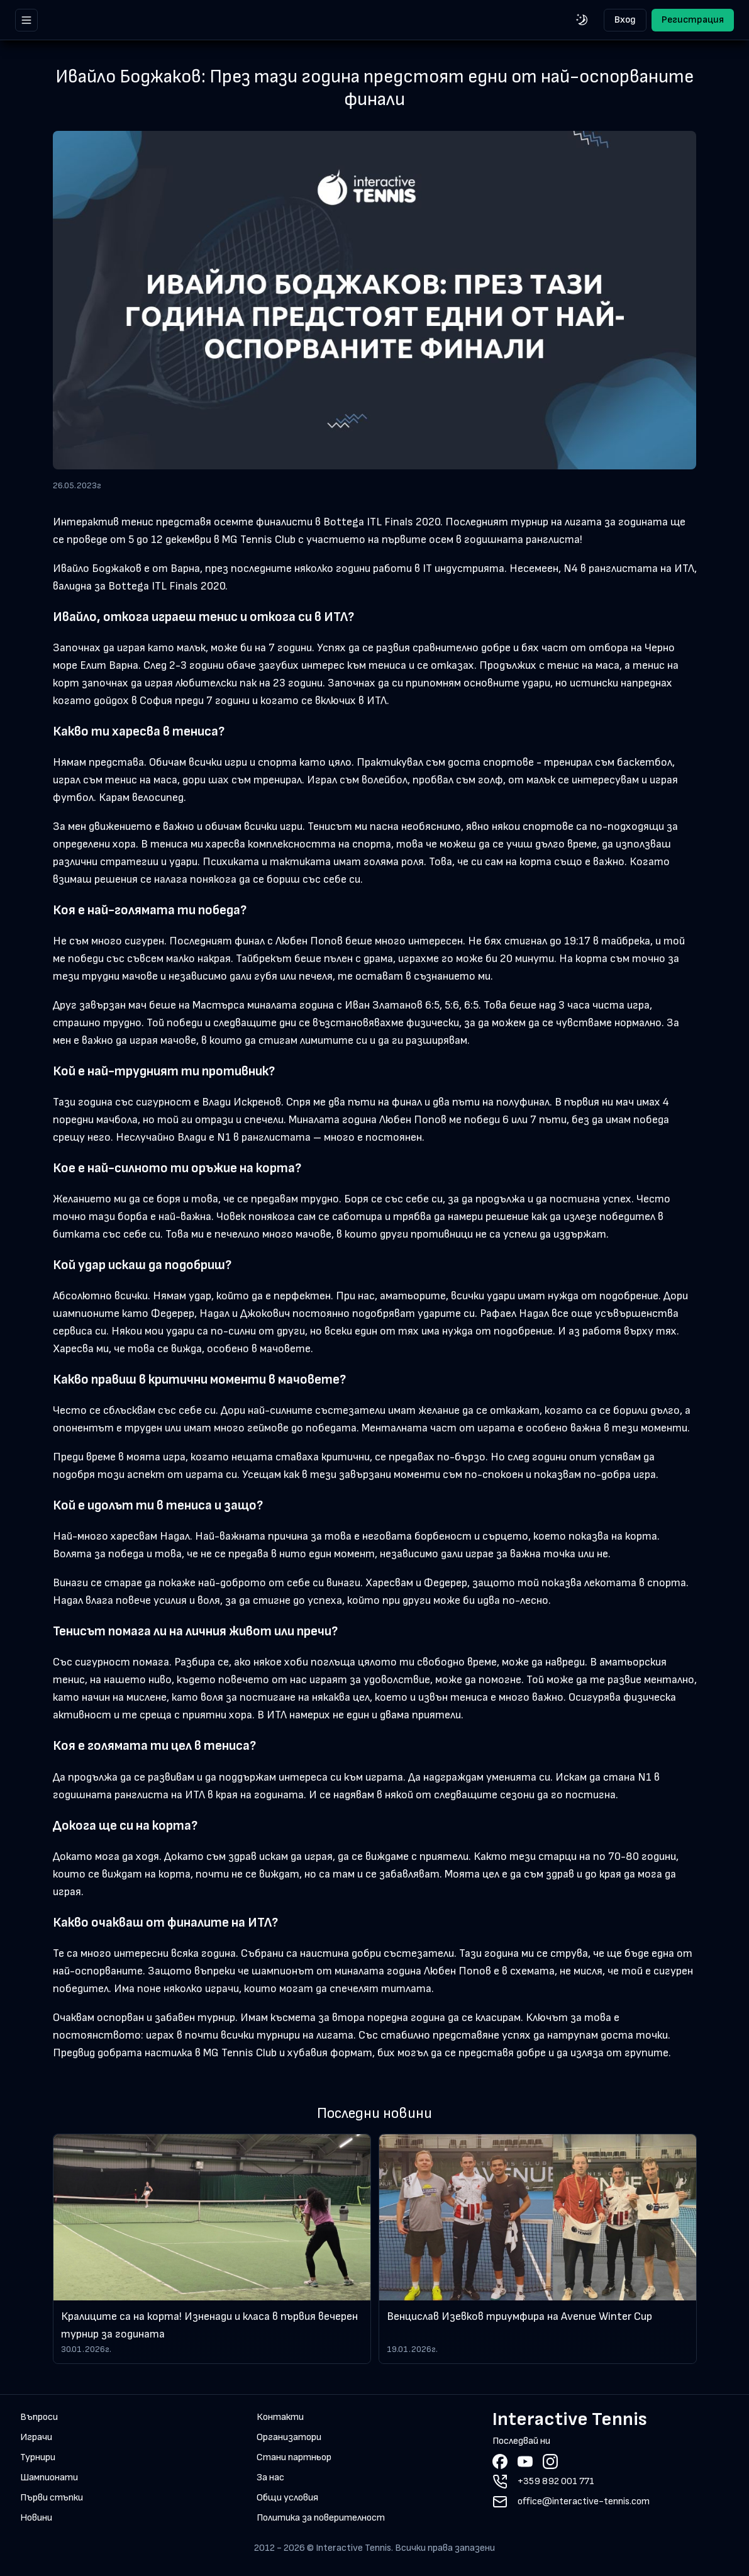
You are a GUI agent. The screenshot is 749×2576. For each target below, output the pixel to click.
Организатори (289, 2437)
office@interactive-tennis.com (584, 2501)
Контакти (280, 2417)
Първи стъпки (51, 2498)
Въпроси (39, 2417)
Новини (36, 2518)
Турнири (37, 2457)
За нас (270, 2478)
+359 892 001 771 (556, 2481)
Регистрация (693, 20)
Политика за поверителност (321, 2518)
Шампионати (49, 2478)
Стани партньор (294, 2457)
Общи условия (287, 2498)
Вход (625, 20)
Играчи (36, 2437)
